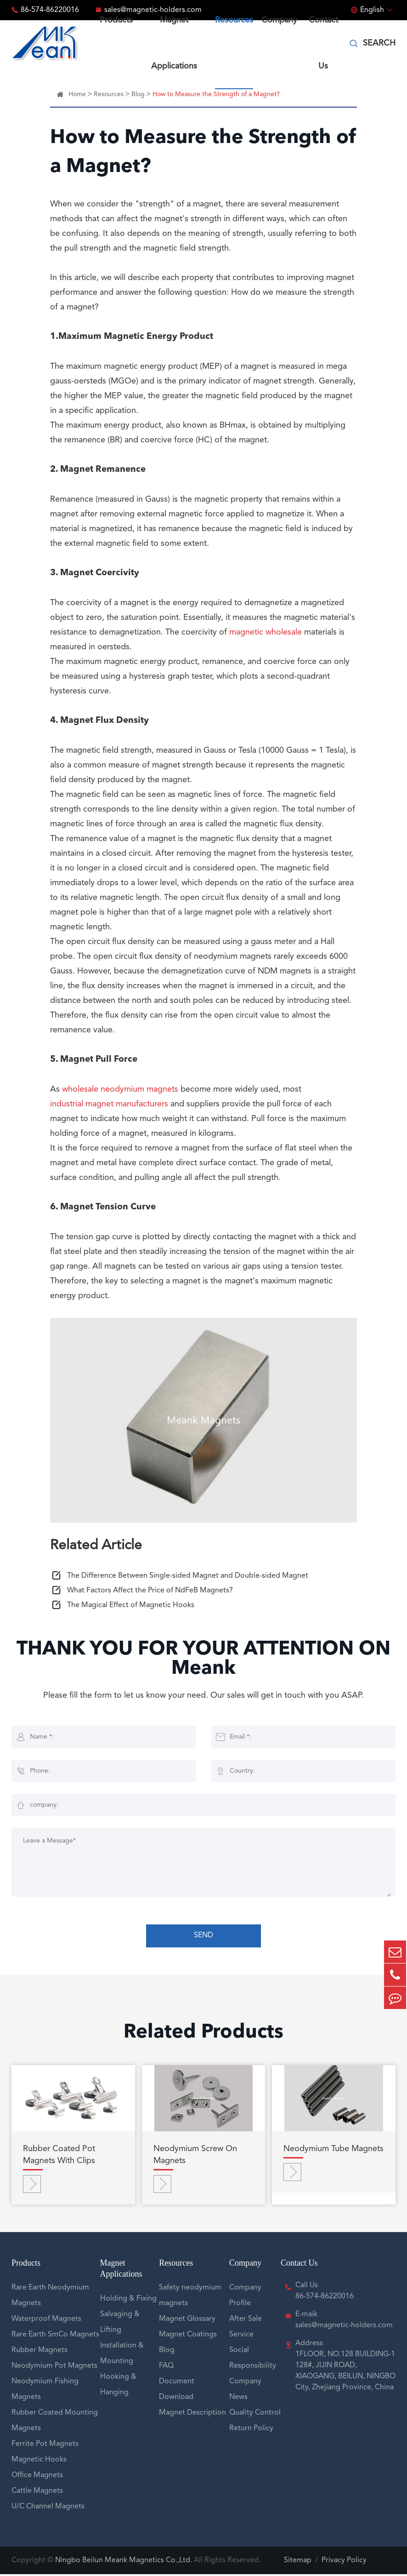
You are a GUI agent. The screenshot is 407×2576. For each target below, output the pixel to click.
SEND (203, 1937)
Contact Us (299, 2264)
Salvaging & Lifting (120, 2324)
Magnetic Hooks (39, 2461)
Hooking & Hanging (118, 2386)
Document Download (176, 2391)
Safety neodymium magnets (190, 2297)
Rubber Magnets (39, 2352)
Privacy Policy (344, 2562)
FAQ (166, 2367)
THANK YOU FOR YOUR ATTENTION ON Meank (204, 1661)
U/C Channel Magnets (48, 2508)
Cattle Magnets (37, 2492)
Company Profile (245, 2297)
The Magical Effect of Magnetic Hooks (130, 1607)
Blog (138, 94)
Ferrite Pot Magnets (45, 2446)
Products (25, 2264)
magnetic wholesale (265, 634)
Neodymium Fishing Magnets (45, 2391)
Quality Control (255, 2414)
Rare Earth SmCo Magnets (55, 2336)
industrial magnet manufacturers (109, 1105)
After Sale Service (245, 2328)
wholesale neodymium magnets (120, 1091)
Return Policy (251, 2430)
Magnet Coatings (188, 2336)
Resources (109, 94)
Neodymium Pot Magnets (54, 2367)
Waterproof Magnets (46, 2320)
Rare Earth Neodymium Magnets (50, 2297)
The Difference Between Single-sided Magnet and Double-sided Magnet (187, 1577)
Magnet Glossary (187, 2320)
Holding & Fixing (128, 2300)
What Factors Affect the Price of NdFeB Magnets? (150, 1592)
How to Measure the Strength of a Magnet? (216, 94)
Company (245, 2264)
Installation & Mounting (122, 2355)
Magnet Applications (121, 2270)
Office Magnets (37, 2477)
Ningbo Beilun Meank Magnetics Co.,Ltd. (123, 2562)
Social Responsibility (252, 2359)
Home (77, 94)
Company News (245, 2391)
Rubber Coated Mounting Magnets (54, 2422)
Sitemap (297, 2562)
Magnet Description (192, 2414)
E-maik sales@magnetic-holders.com (344, 2322)
